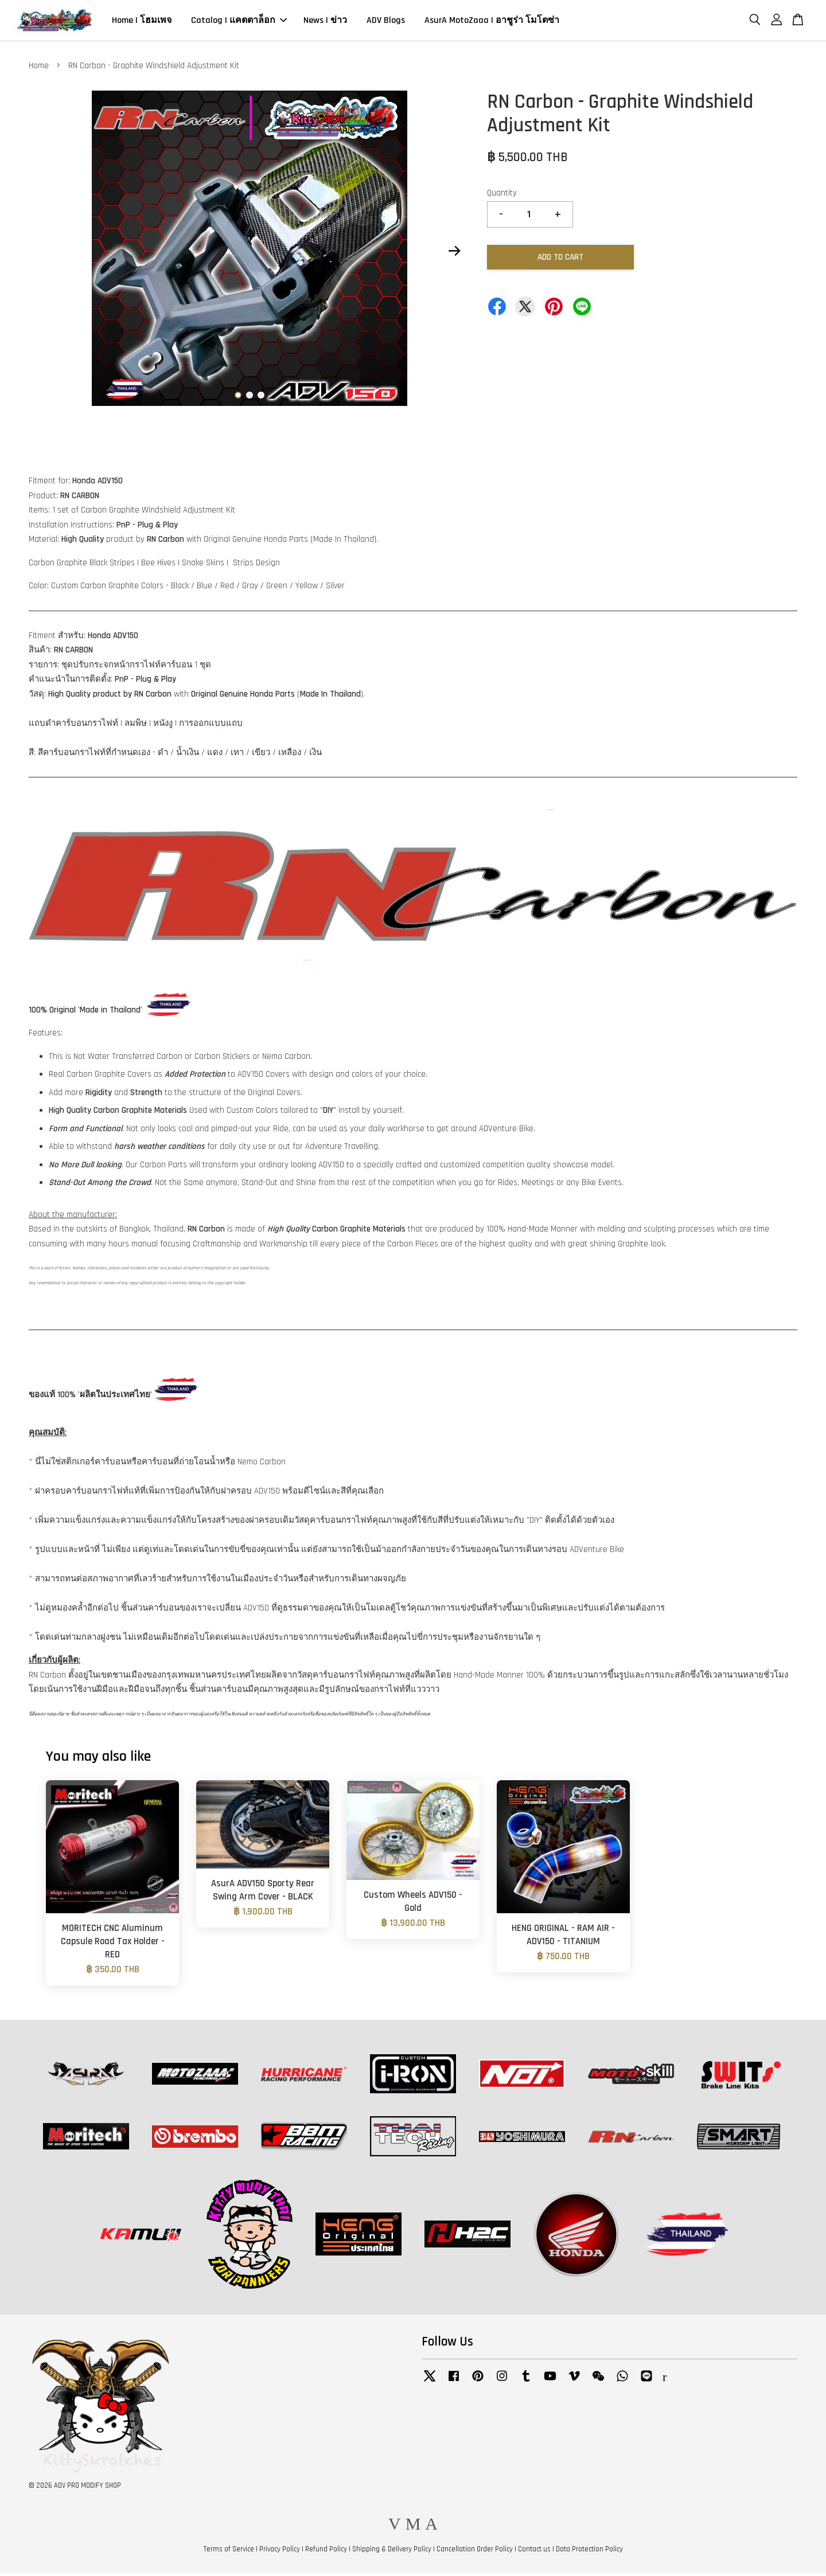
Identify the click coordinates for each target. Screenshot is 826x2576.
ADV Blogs (386, 22)
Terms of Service (229, 2552)
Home (39, 69)
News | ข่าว (325, 22)
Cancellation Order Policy (475, 2552)
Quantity (502, 196)
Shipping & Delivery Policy (391, 2552)
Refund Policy (326, 2552)
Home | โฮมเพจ (142, 22)
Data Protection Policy (589, 2552)
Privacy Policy (279, 2552)
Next (454, 254)
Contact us (534, 2552)
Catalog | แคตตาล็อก (239, 22)
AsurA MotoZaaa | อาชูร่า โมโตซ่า (491, 22)
